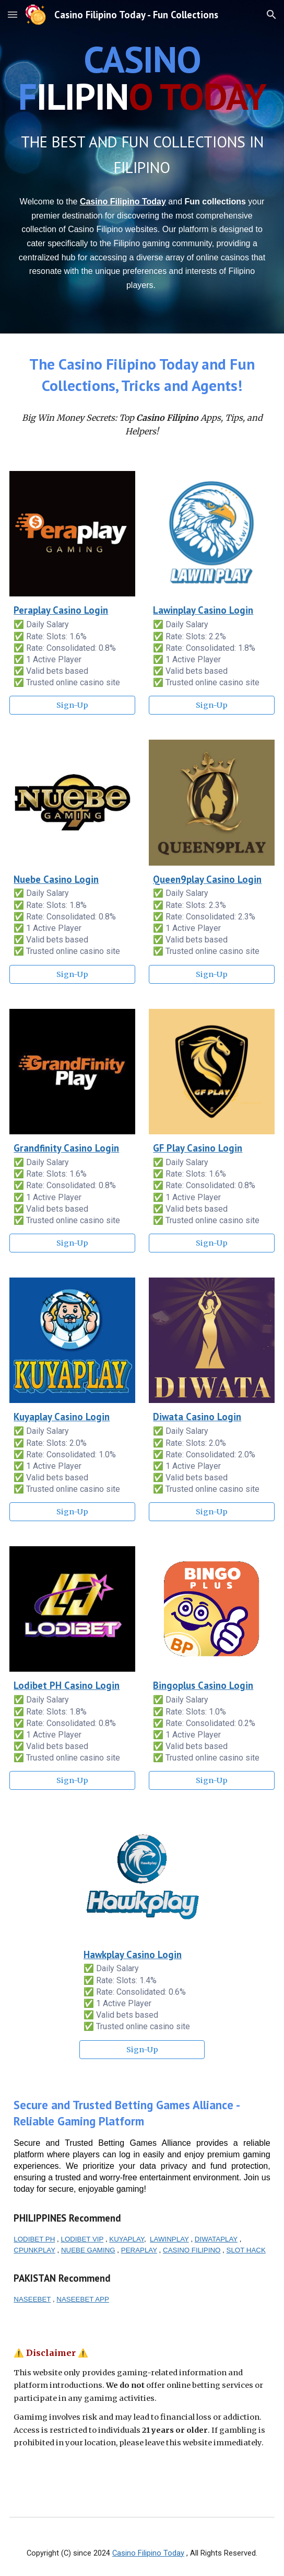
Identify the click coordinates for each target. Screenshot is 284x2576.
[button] (12, 14)
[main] (141, 77)
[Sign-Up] (72, 705)
